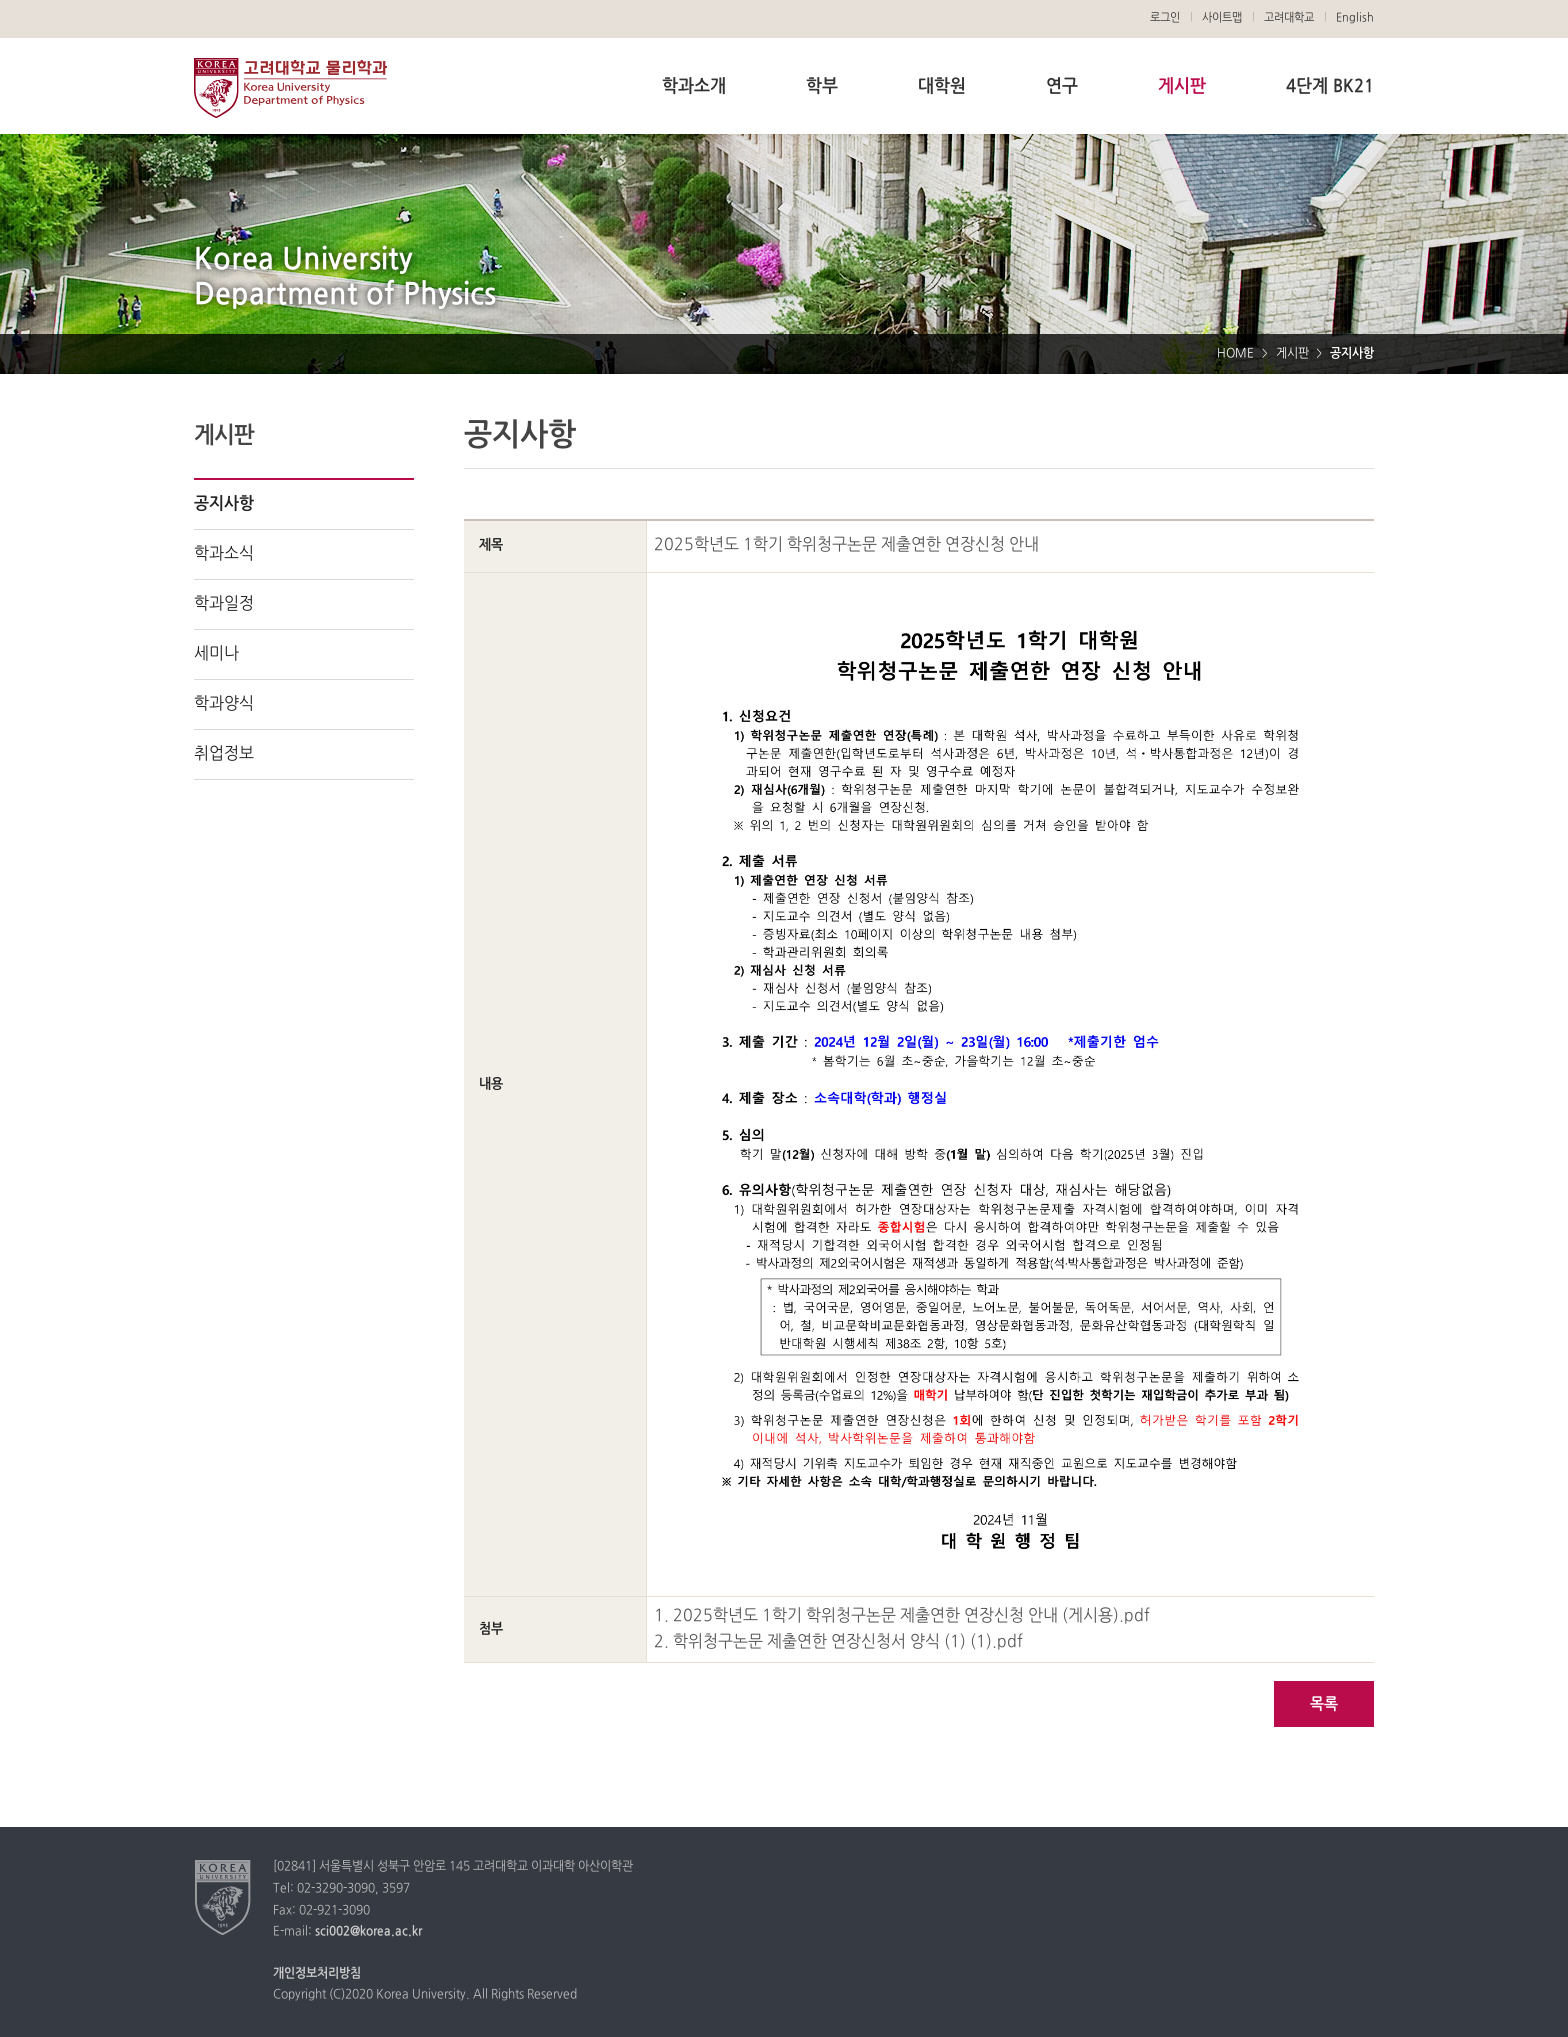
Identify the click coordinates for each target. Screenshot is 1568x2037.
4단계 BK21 (1330, 86)
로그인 (1165, 18)
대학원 (942, 86)
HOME (1235, 354)
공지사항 (224, 504)
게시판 (1182, 86)
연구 (1062, 86)
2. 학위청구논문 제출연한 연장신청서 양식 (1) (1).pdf (838, 1642)
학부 (822, 86)
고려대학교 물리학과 (290, 88)
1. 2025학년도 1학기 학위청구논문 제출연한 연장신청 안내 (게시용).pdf (902, 1616)
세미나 (216, 654)
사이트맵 (1222, 18)
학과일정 (224, 604)
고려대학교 (1289, 18)
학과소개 (694, 86)
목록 (1324, 1704)
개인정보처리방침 (317, 1974)
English (1355, 18)
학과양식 (224, 704)
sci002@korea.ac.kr (368, 1932)
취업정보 (224, 754)
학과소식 (224, 554)
